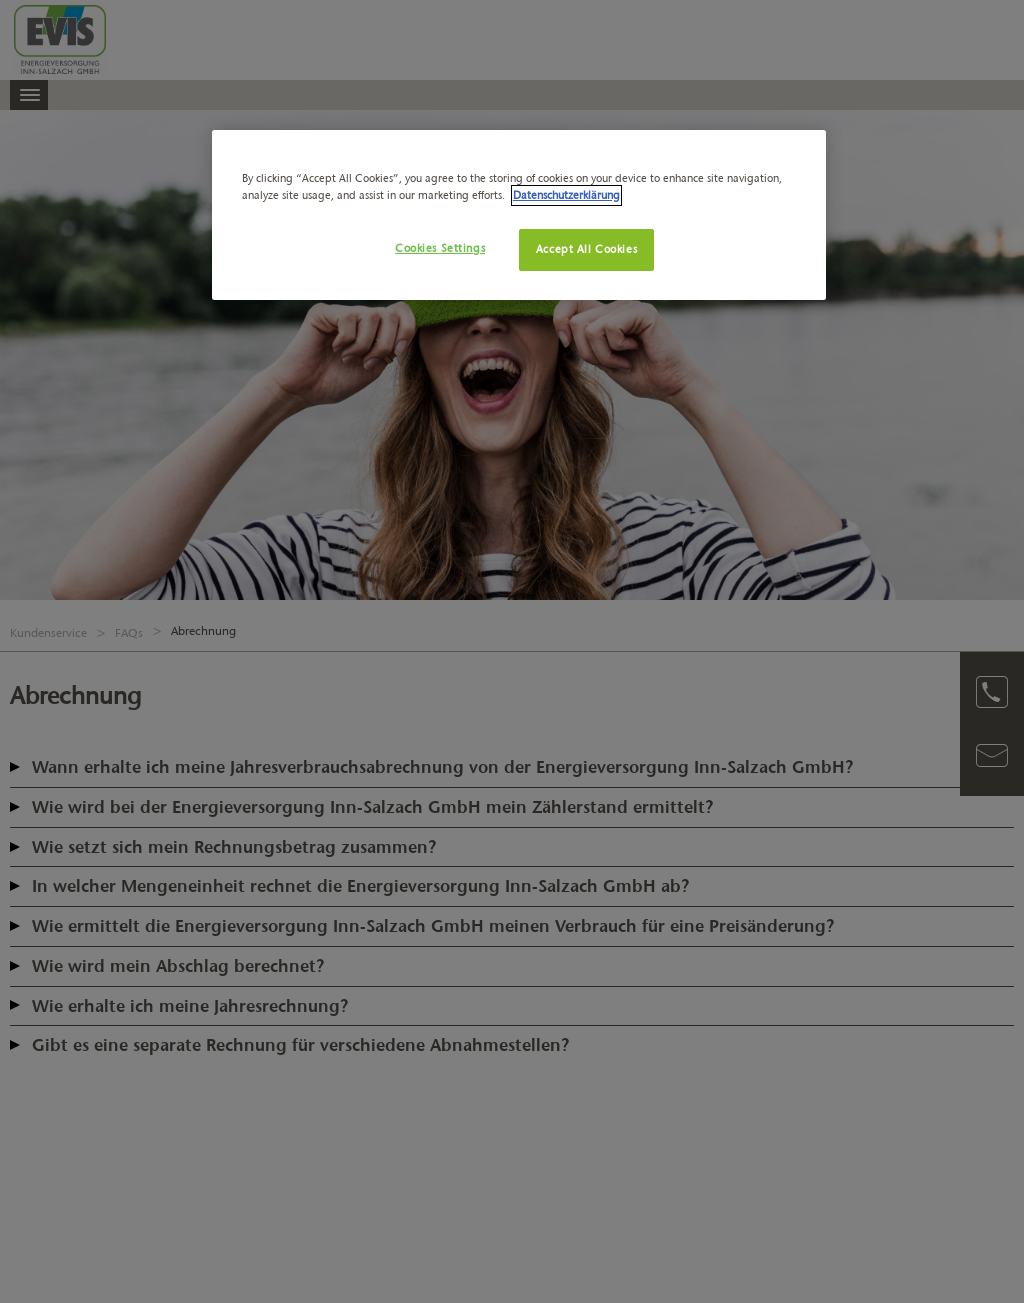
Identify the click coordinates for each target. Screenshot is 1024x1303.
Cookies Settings (440, 248)
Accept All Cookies (586, 249)
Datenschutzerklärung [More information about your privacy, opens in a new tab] (566, 195)
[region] (519, 215)
